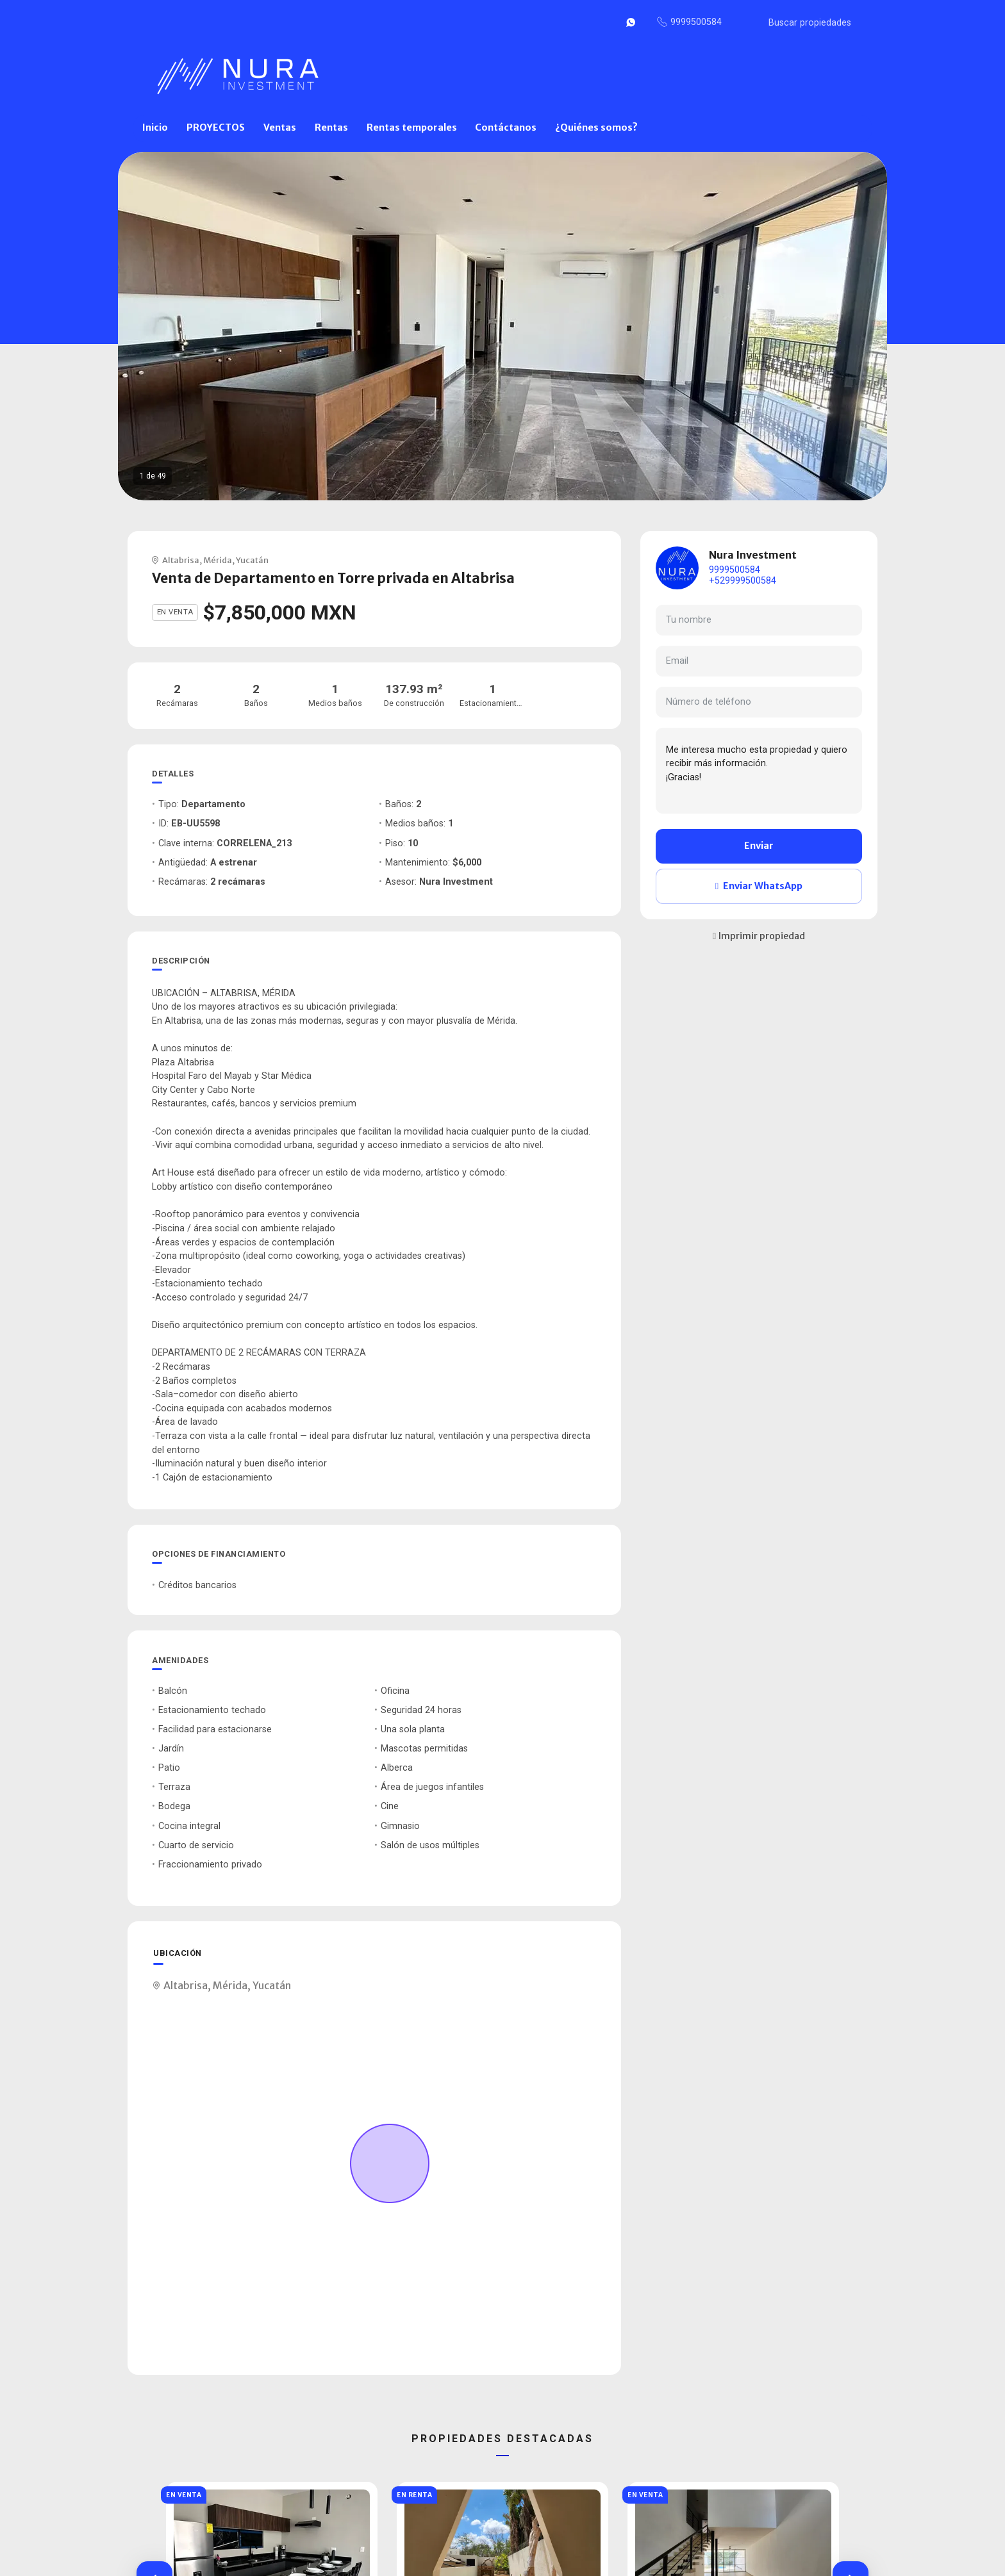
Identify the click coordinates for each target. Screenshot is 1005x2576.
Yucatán (252, 560)
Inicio (155, 127)
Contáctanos (505, 127)
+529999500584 (742, 580)
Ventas (279, 127)
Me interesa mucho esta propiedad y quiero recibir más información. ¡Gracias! (759, 771)
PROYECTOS (216, 127)
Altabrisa (180, 560)
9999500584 (734, 569)
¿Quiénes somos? (596, 127)
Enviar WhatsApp (758, 886)
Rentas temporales (412, 127)
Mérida (217, 560)
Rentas (331, 127)
